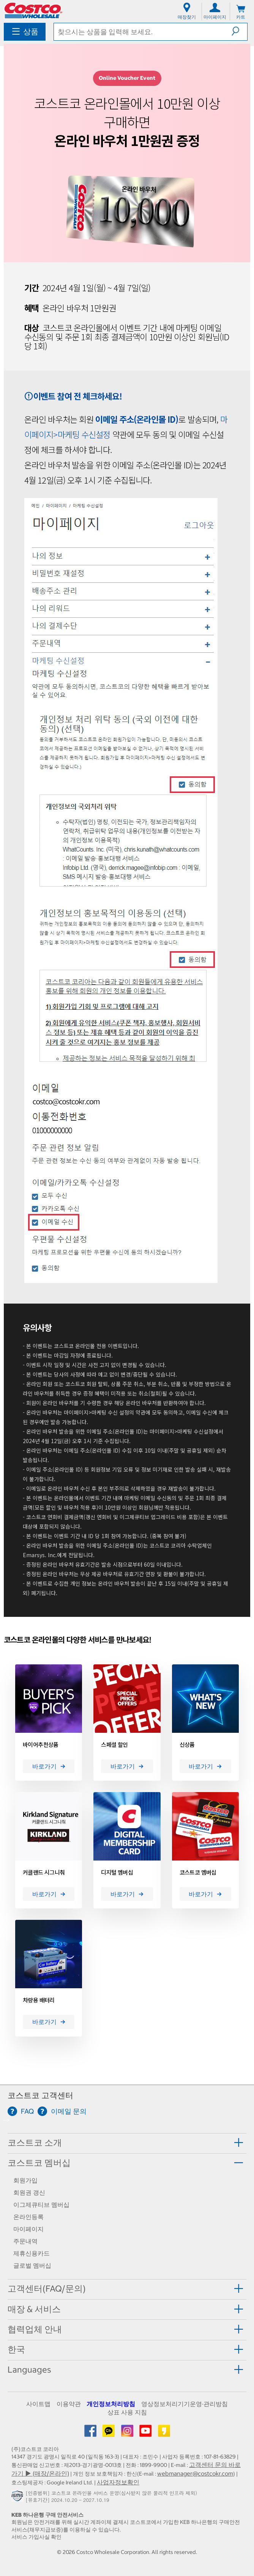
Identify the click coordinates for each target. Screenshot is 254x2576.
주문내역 (25, 2241)
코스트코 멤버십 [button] (39, 2162)
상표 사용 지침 (127, 2412)
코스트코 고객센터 (40, 2095)
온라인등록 (28, 2217)
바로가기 (48, 1766)
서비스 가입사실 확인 (36, 2536)
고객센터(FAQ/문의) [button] (47, 2288)
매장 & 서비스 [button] (34, 2309)
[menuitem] (25, 32)
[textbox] (143, 31)
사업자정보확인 (118, 2482)
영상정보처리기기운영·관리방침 (184, 2404)
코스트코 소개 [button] (35, 2142)
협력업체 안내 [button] (35, 2329)
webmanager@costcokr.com (195, 2473)
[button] (239, 31)
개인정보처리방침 (111, 2404)
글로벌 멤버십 (32, 2265)
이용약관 (69, 2404)
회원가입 (25, 2180)
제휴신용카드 (31, 2253)
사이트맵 (38, 2404)
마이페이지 (28, 2229)
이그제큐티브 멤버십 (41, 2204)
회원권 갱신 (29, 2192)
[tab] (127, 2142)
